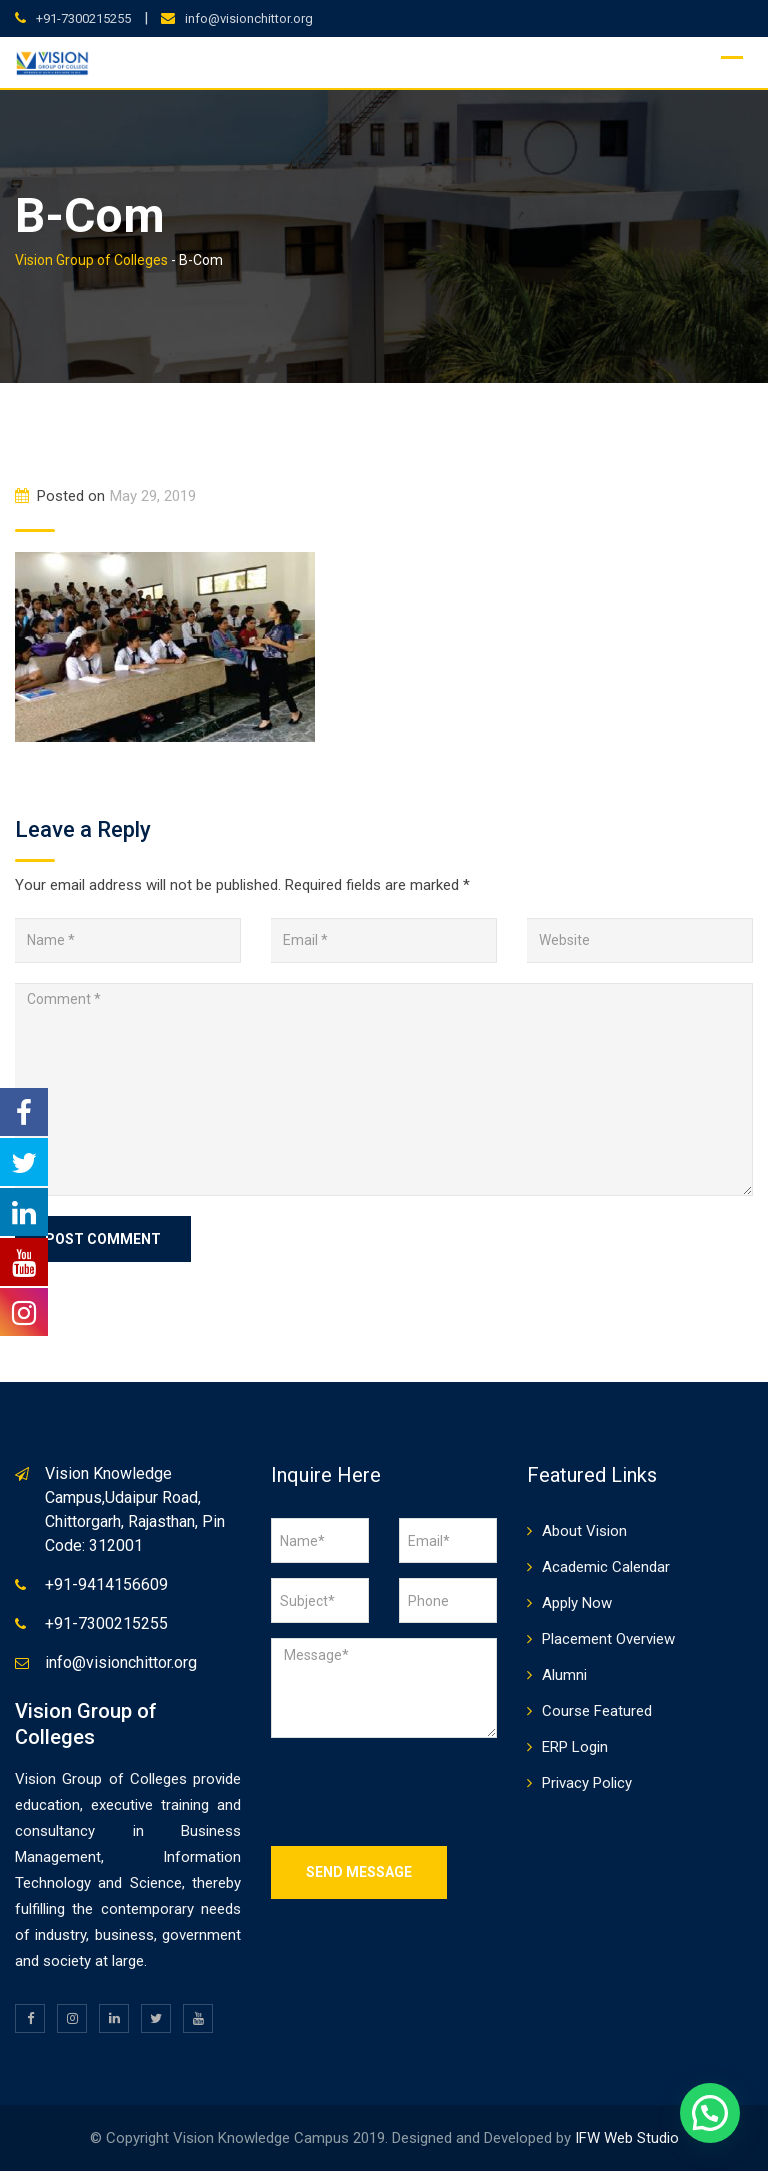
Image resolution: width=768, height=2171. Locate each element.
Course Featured (597, 1711)
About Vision (584, 1531)
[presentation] (423, 1792)
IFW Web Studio (627, 2138)
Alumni (564, 1675)
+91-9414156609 (106, 1584)
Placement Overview (608, 1639)
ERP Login (575, 1747)
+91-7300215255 (83, 18)
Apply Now (577, 1603)
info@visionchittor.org (249, 18)
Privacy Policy (587, 1783)
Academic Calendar (606, 1567)
